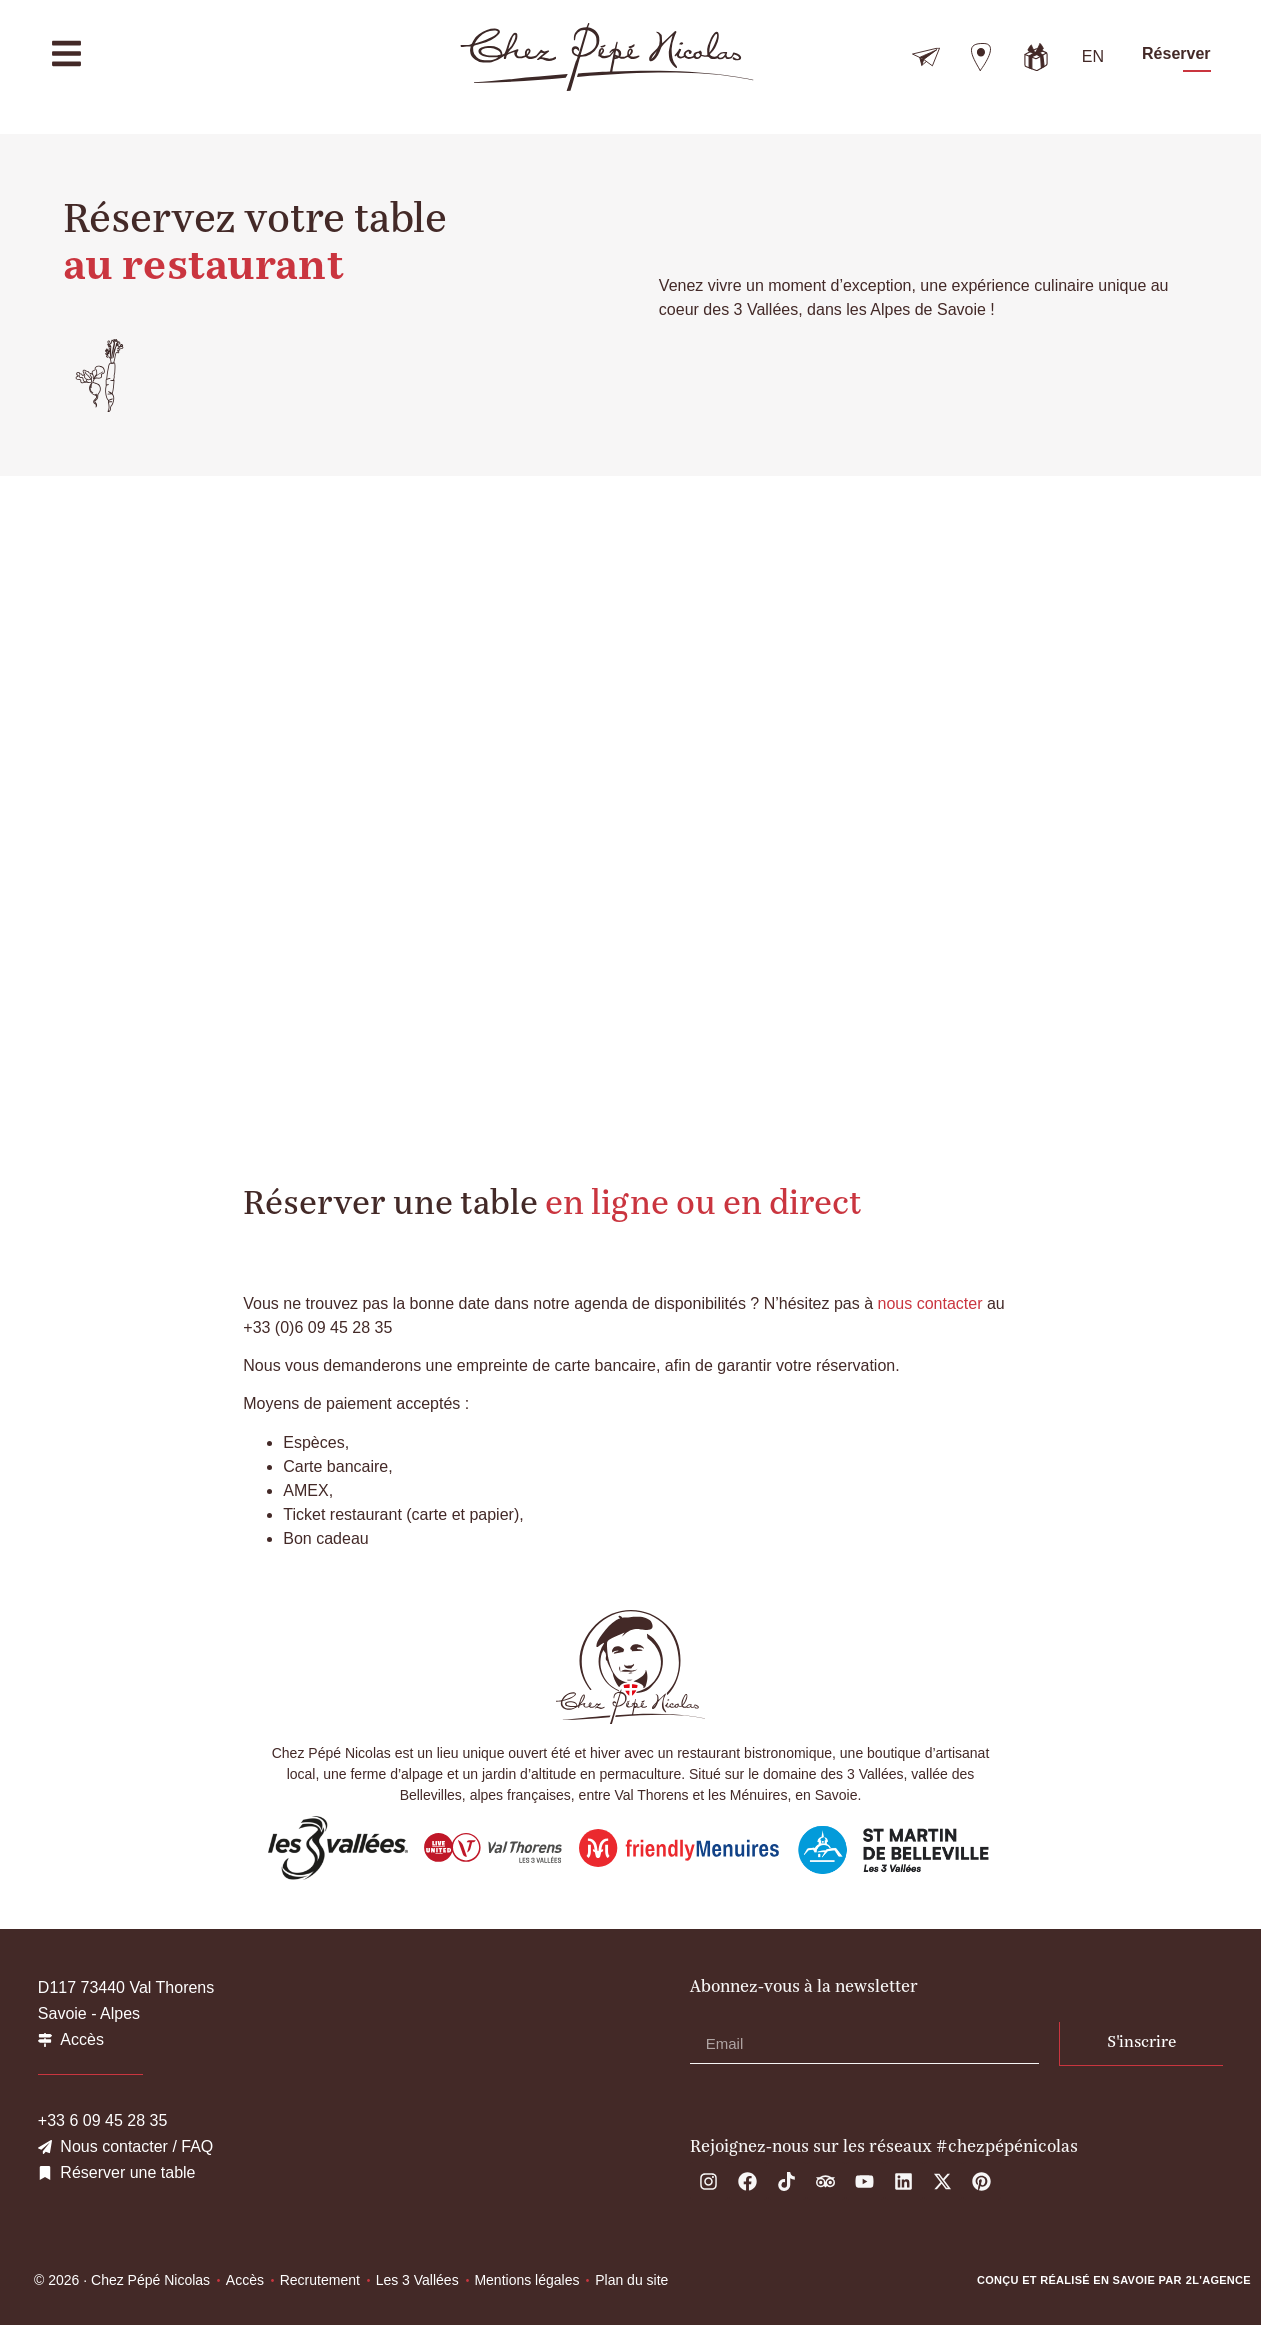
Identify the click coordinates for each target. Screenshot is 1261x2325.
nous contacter (930, 1303)
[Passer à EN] (1093, 57)
